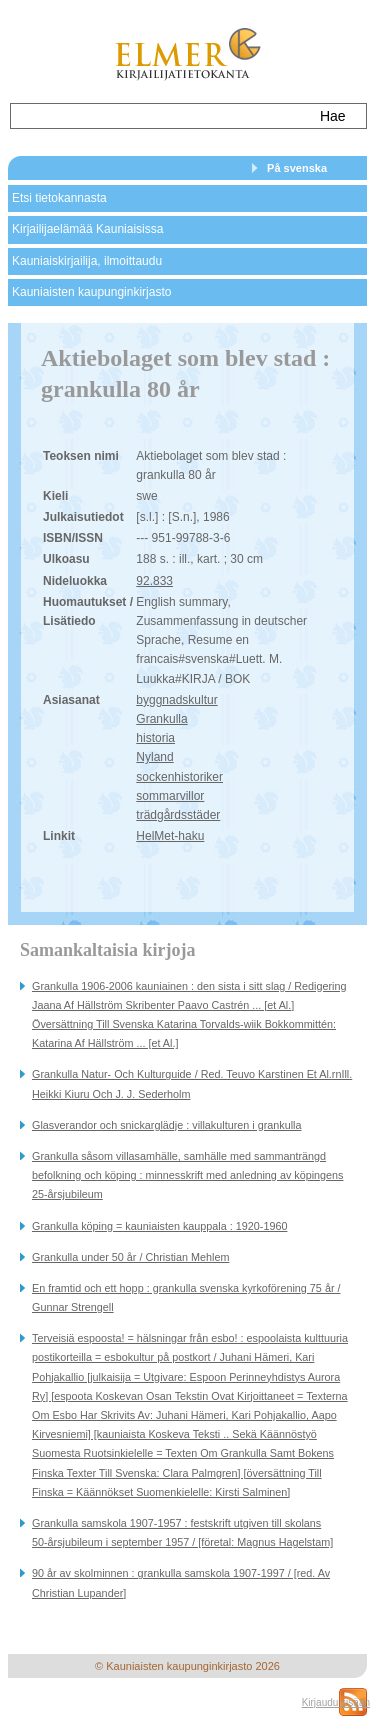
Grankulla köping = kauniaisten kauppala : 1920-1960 (159, 1226)
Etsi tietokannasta (59, 198)
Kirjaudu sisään (336, 1702)
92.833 (154, 581)
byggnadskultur (176, 700)
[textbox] (158, 116)
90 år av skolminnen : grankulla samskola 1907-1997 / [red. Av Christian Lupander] (181, 1582)
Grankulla (161, 719)
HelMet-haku (170, 836)
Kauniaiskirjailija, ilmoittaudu (87, 261)
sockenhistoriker (179, 777)
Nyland (154, 757)
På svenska (297, 168)
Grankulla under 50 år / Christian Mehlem (130, 1257)
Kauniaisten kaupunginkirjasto (91, 292)
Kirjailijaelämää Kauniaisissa (87, 229)
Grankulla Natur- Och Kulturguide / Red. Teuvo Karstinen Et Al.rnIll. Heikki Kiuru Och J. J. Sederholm (192, 1083)
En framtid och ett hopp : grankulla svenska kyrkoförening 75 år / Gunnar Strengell (186, 1297)
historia (155, 738)
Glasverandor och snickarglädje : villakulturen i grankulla (166, 1125)
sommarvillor (170, 796)
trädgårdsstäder (178, 815)
